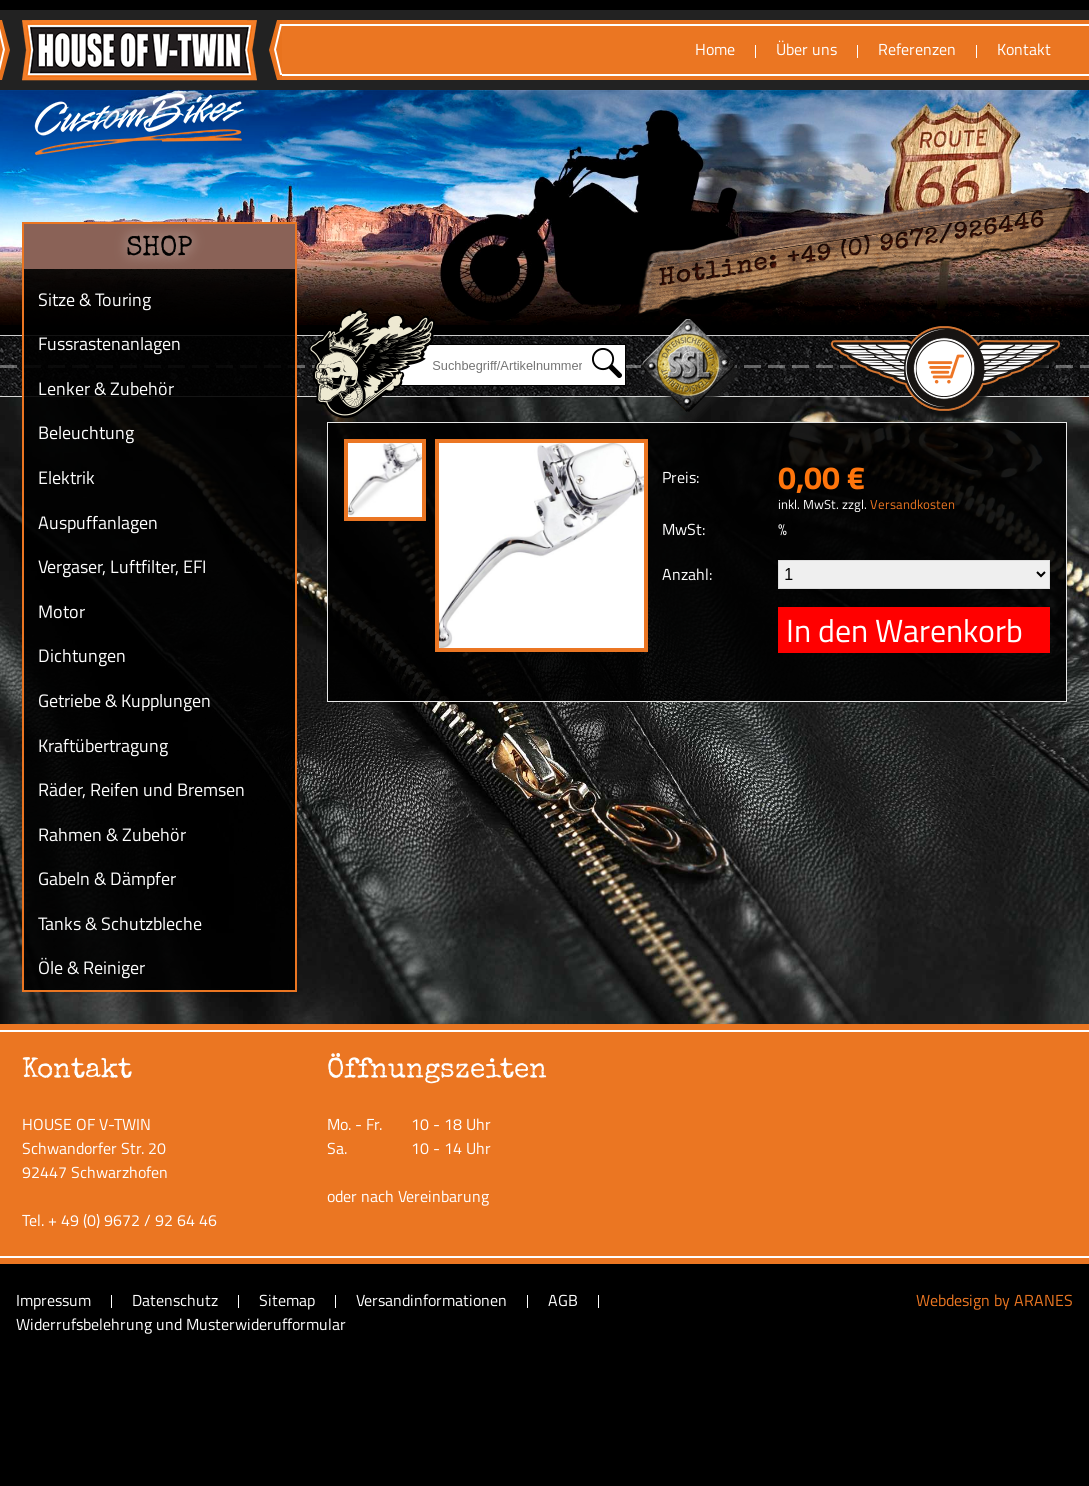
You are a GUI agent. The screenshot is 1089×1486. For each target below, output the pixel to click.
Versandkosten (912, 504)
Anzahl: (687, 574)
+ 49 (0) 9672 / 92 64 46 (132, 1220)
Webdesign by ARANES (994, 1300)
